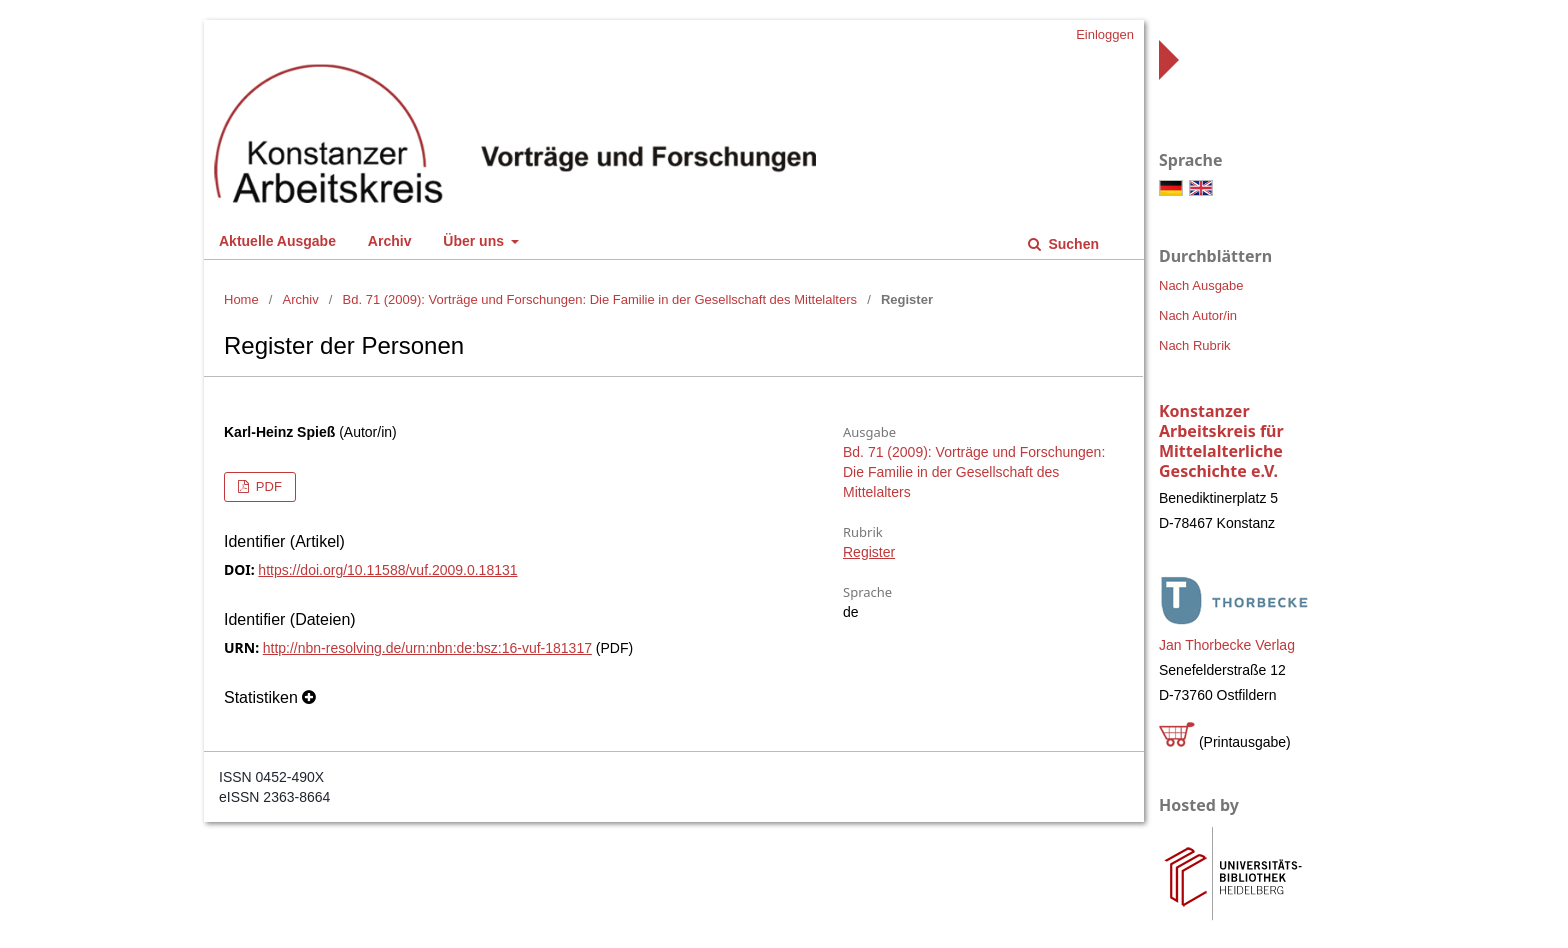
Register (869, 552)
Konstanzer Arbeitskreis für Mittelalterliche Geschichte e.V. (1221, 441)
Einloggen (1105, 34)
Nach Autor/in (1198, 315)
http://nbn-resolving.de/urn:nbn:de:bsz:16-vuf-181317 (427, 648)
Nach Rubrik (1195, 345)
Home (241, 299)
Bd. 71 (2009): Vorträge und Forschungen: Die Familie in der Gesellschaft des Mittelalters (600, 299)
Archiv (390, 241)
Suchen (1072, 244)
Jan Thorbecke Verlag (1227, 645)
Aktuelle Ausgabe (277, 241)
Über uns (475, 241)
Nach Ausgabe (1201, 285)
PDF (267, 486)
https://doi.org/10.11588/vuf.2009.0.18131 (387, 570)
